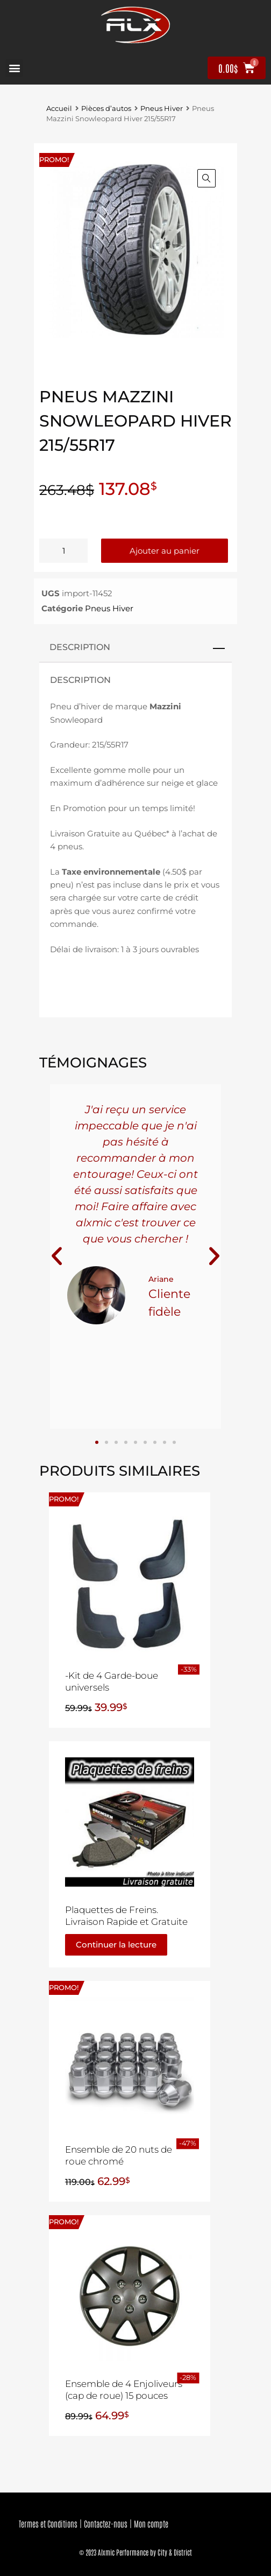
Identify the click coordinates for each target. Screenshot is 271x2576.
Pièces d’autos (106, 108)
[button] (14, 68)
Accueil (59, 108)
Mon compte (151, 2523)
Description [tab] (79, 646)
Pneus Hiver (161, 108)
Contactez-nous (105, 2523)
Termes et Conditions (48, 2523)
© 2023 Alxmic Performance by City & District (135, 2552)
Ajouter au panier (164, 551)
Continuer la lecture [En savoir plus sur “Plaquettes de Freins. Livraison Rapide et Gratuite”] (116, 1944)
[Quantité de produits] (63, 551)
